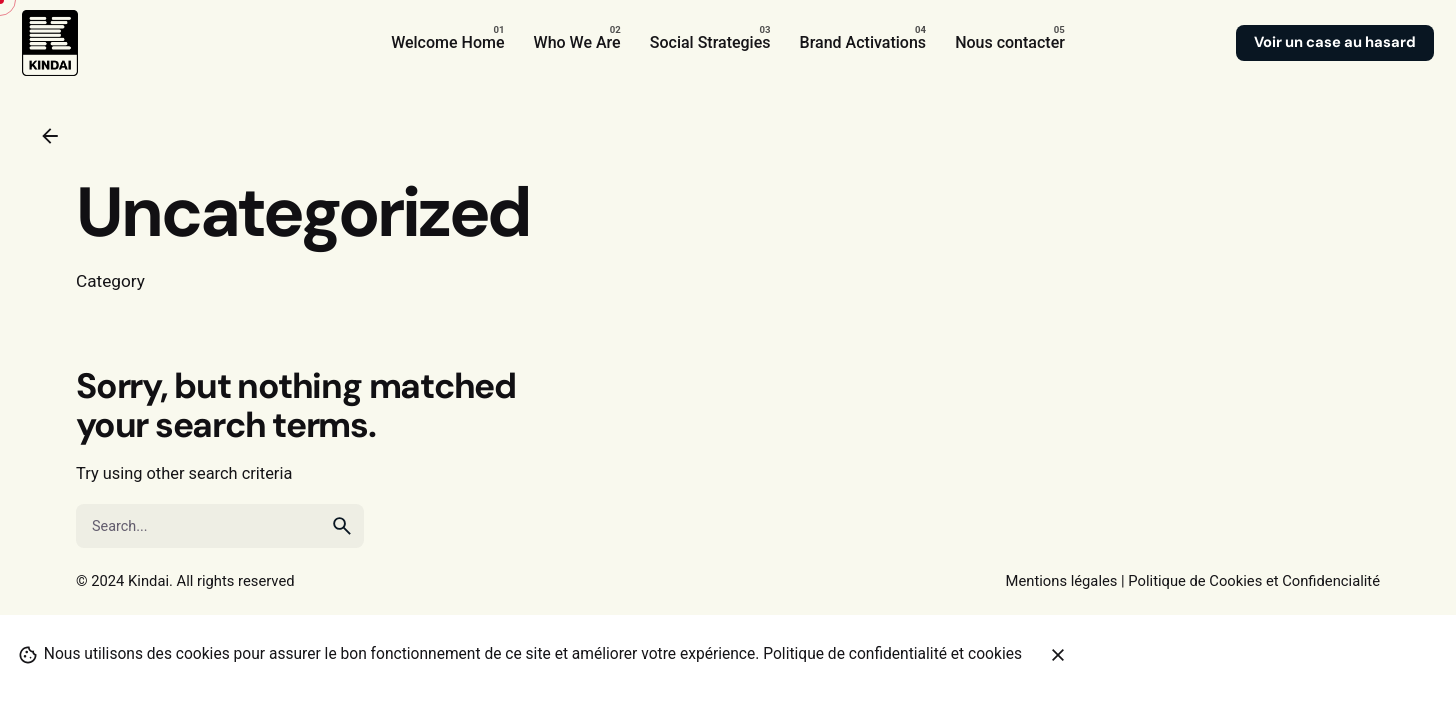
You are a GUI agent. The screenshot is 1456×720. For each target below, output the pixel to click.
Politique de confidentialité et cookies (892, 654)
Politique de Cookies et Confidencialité (1254, 581)
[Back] (50, 136)
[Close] (1058, 655)
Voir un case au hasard (1335, 42)
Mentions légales (1062, 581)
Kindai (148, 581)
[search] (342, 526)
